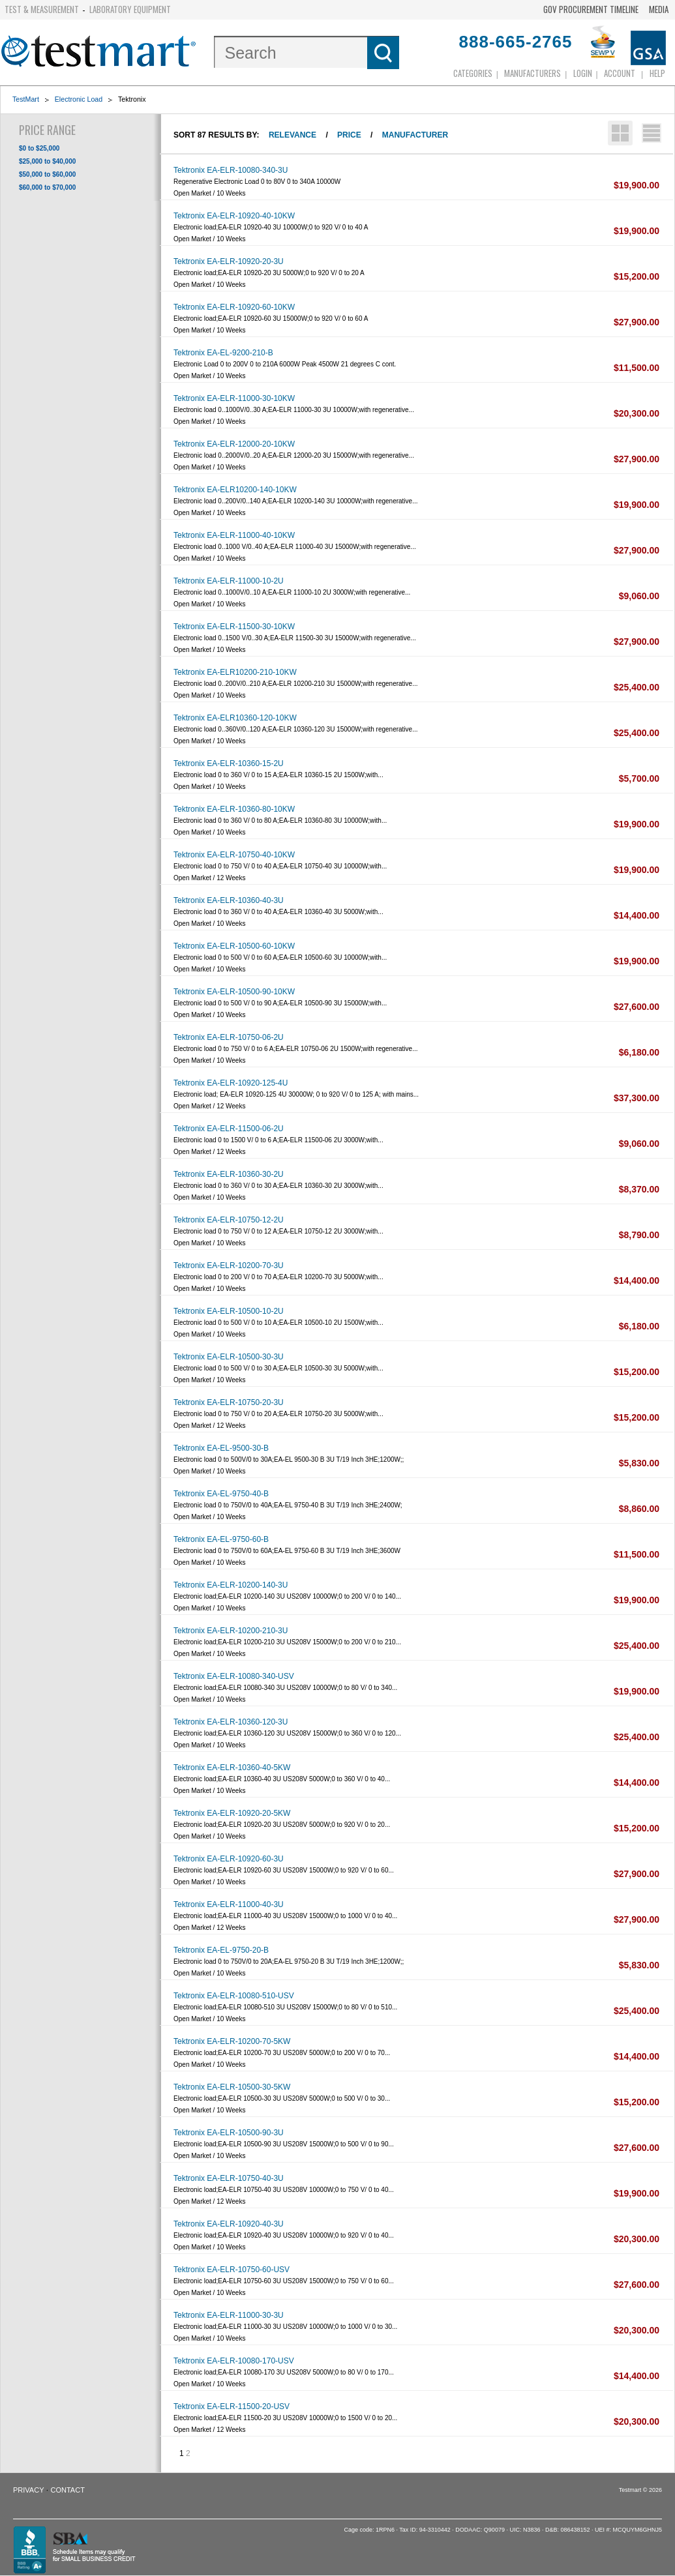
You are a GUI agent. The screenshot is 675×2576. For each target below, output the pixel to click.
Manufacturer (415, 135)
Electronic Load (78, 99)
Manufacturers (532, 73)
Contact (68, 2490)
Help (657, 73)
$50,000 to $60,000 (47, 174)
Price (349, 135)
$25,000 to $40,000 (47, 161)
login (582, 73)
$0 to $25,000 (39, 148)
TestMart (25, 99)
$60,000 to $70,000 (47, 187)
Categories (472, 73)
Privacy (28, 2490)
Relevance (292, 135)
